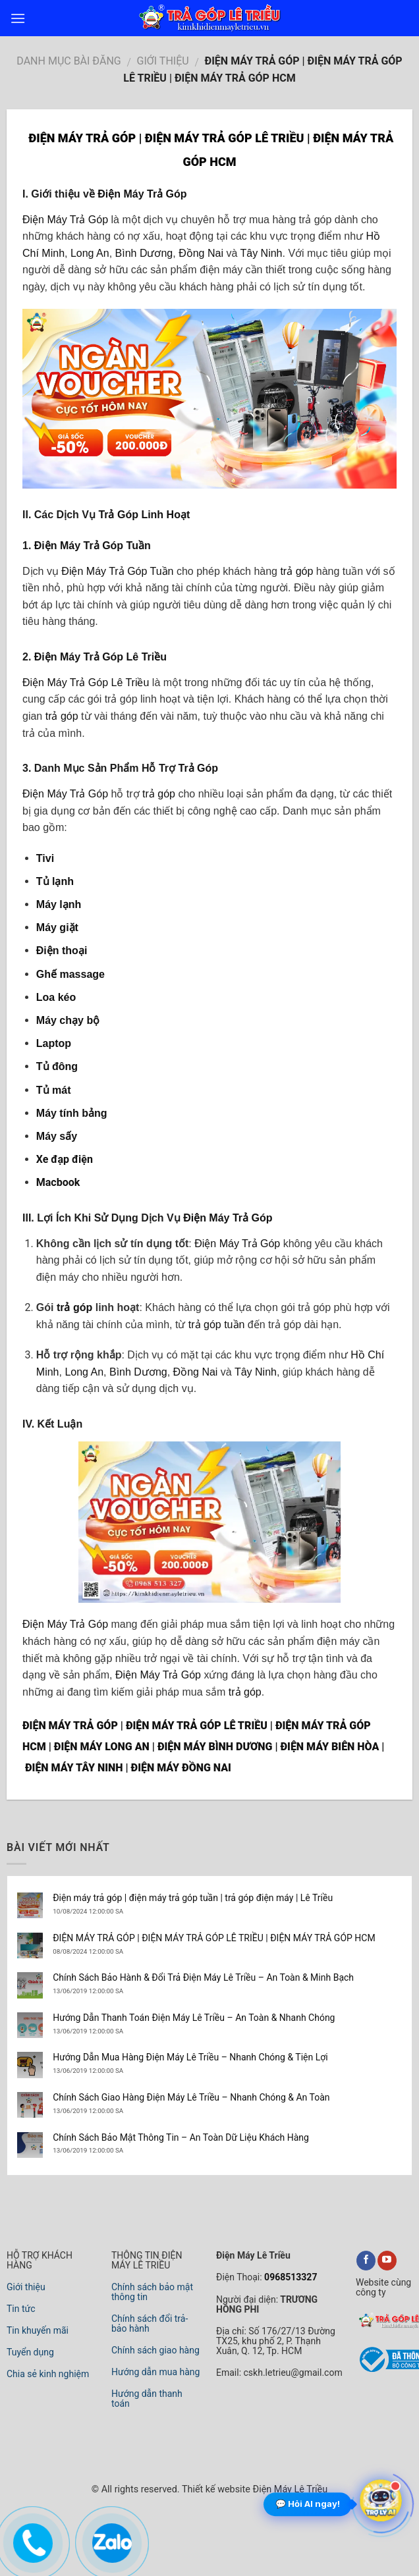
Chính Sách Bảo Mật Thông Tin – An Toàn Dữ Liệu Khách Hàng (181, 2137)
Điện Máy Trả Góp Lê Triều (100, 656)
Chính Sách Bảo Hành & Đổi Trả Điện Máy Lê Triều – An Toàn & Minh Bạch (203, 1977)
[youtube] (387, 2260)
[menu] (18, 18)
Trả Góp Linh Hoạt (144, 514)
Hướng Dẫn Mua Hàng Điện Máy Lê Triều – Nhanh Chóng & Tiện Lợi (190, 2057)
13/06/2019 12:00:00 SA (88, 1991)
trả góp (296, 571)
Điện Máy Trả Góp (142, 194)
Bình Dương (144, 253)
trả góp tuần (216, 1324)
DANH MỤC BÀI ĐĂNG (68, 61)
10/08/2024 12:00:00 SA (88, 1911)
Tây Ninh (261, 253)
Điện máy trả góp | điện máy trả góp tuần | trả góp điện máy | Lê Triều (193, 1897)
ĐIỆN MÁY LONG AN (102, 1746)
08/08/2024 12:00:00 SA (88, 1951)
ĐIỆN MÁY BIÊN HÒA (329, 1746)
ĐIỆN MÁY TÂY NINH (74, 1767)
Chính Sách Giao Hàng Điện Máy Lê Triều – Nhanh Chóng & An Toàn (191, 2097)
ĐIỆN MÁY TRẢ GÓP (70, 1725)
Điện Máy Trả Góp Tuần (92, 545)
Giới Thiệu (163, 61)
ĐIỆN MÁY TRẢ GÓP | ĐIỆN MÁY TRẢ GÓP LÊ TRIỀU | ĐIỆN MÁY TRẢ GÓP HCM (214, 1938)
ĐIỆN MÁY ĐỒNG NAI (181, 1767)
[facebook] (366, 2260)
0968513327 (290, 2277)
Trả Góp (198, 768)
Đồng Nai (201, 253)
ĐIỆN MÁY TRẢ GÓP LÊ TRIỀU (196, 1725)
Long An (89, 253)
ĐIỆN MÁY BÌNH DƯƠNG (215, 1746)
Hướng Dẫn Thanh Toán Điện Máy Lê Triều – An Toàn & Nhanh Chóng (194, 2017)
